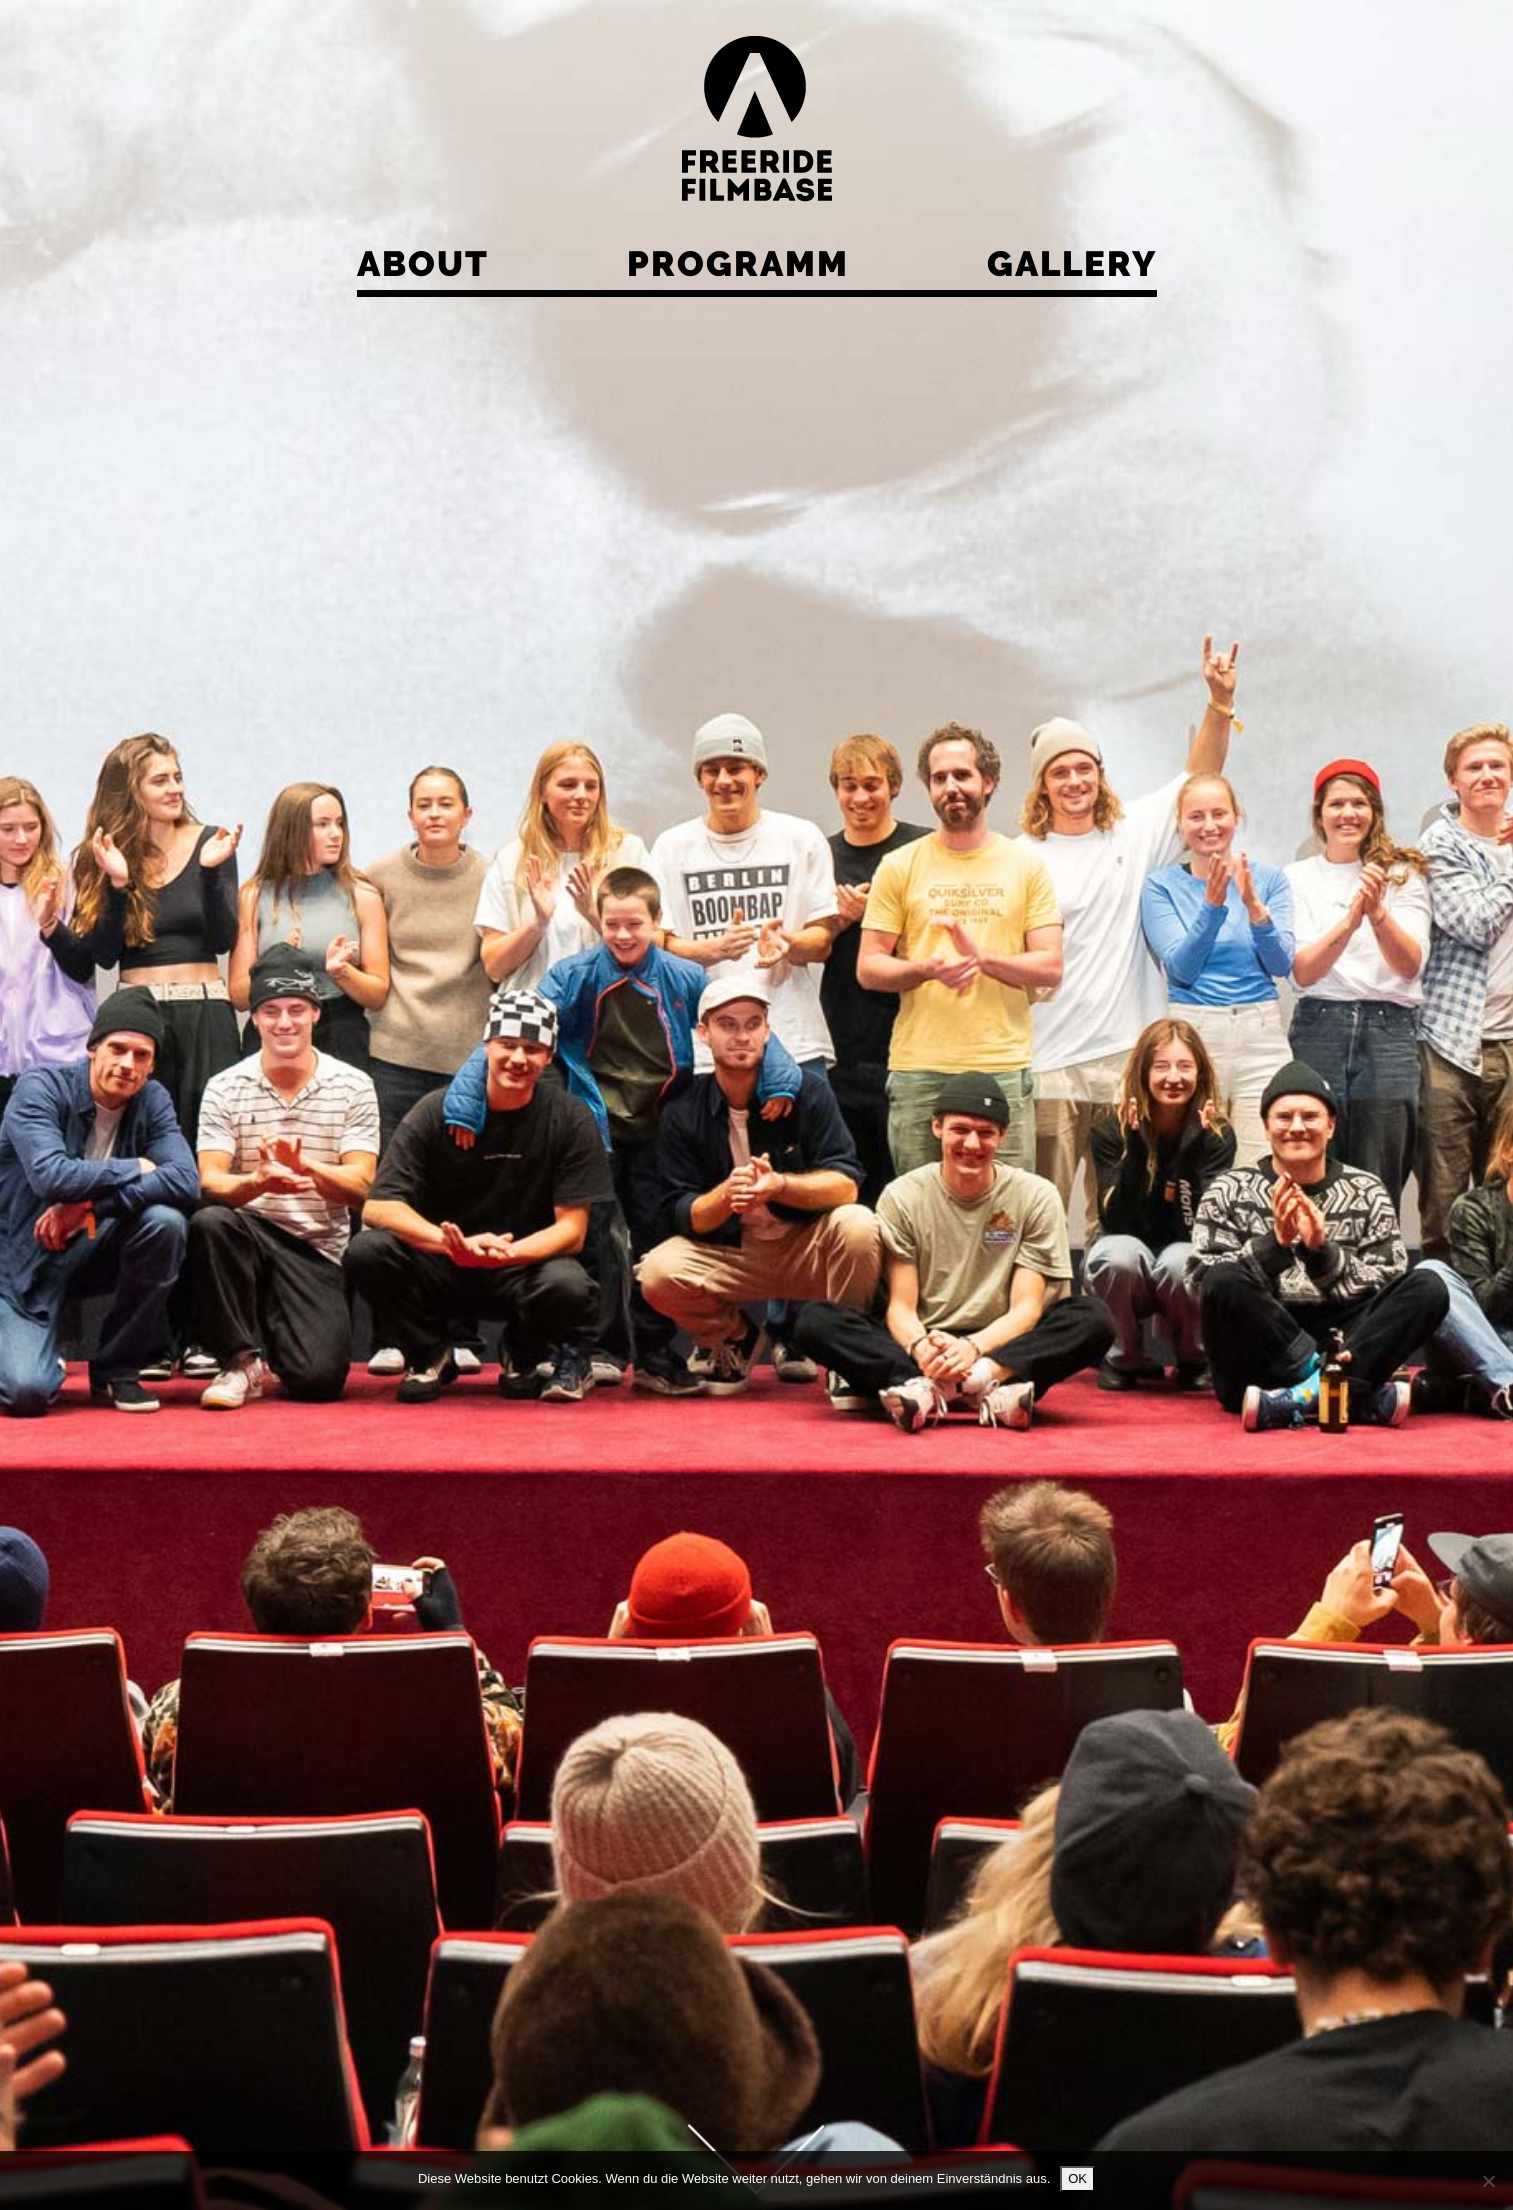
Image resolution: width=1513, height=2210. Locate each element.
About (423, 263)
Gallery (1072, 263)
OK (1077, 2178)
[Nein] (1488, 2181)
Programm (738, 263)
